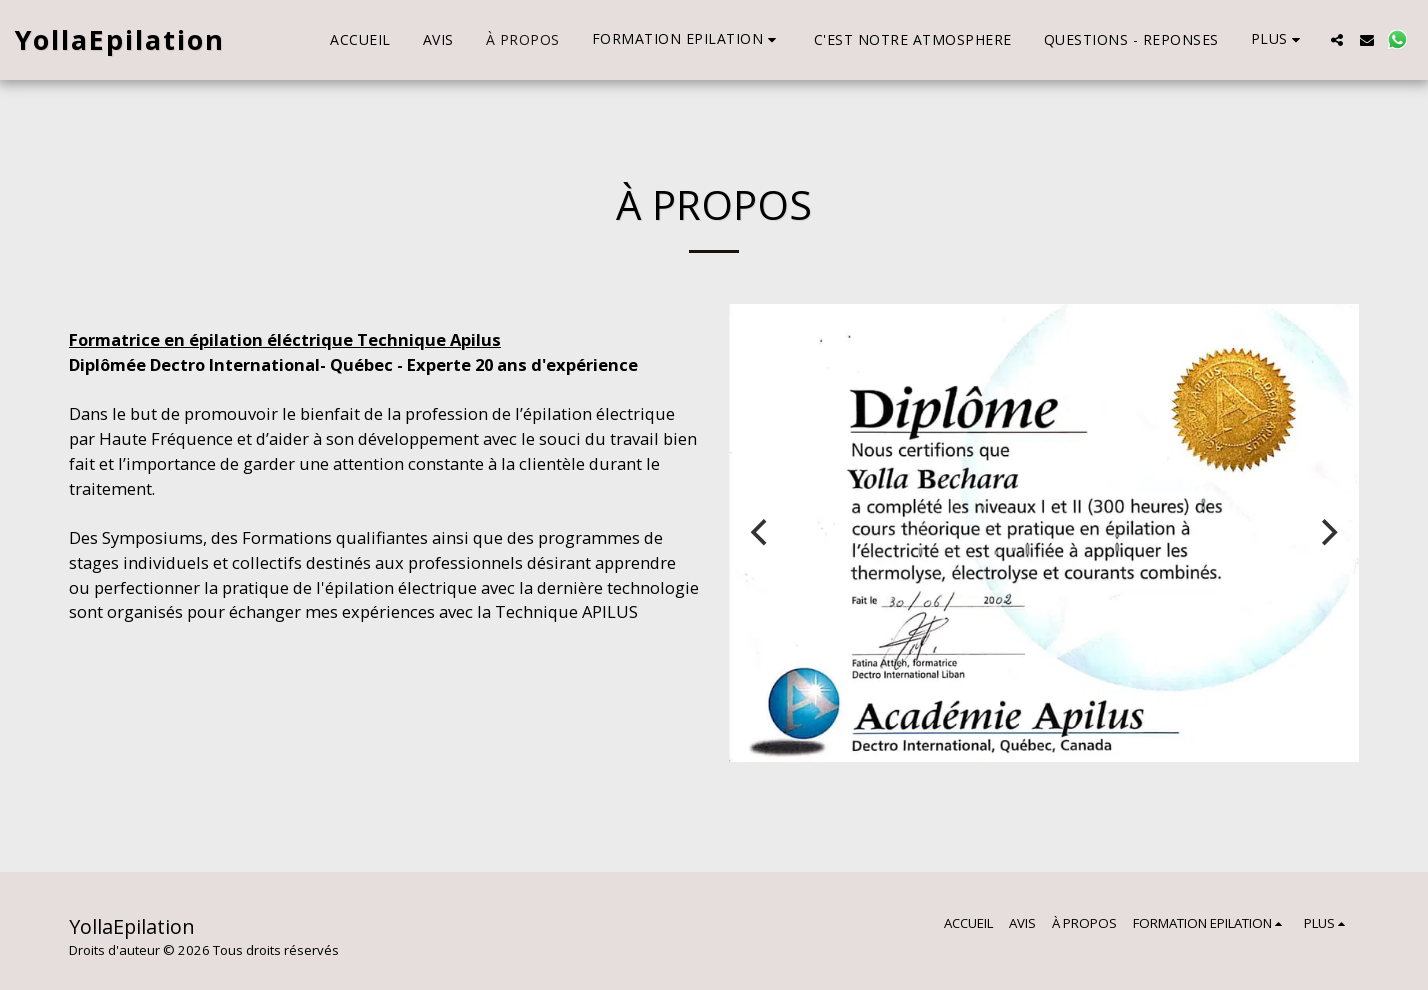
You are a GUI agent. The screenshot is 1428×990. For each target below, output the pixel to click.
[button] (687, 39)
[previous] (761, 532)
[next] (1327, 532)
